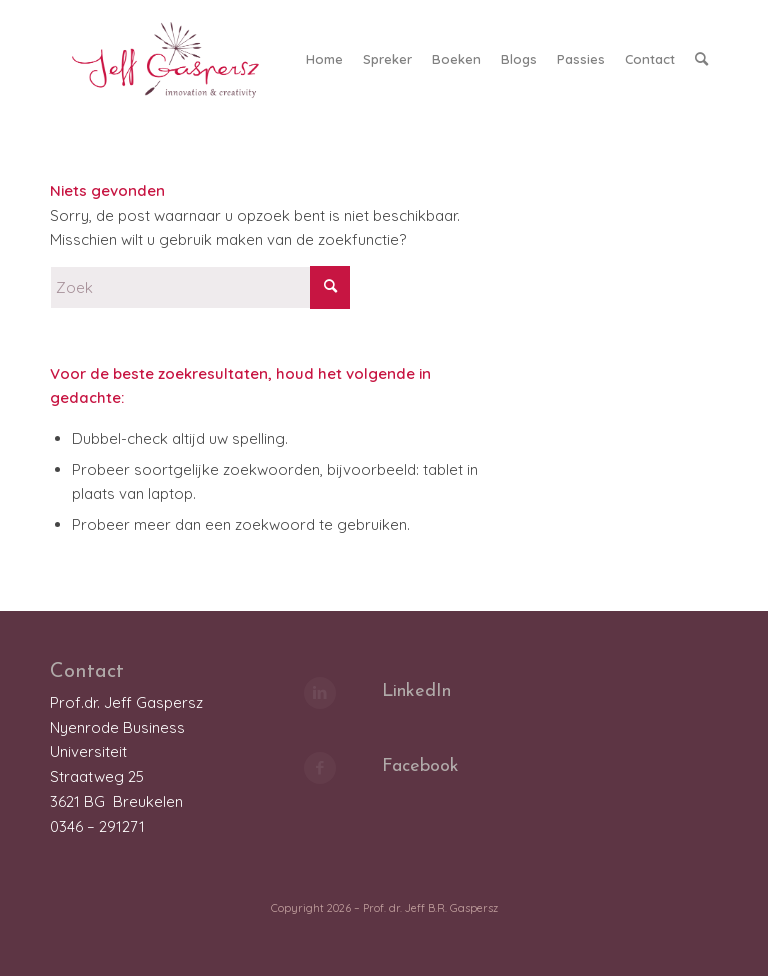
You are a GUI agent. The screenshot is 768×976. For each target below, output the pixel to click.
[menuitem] (324, 59)
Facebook (420, 766)
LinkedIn (416, 691)
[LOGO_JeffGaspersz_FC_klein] (174, 59)
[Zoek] (701, 59)
